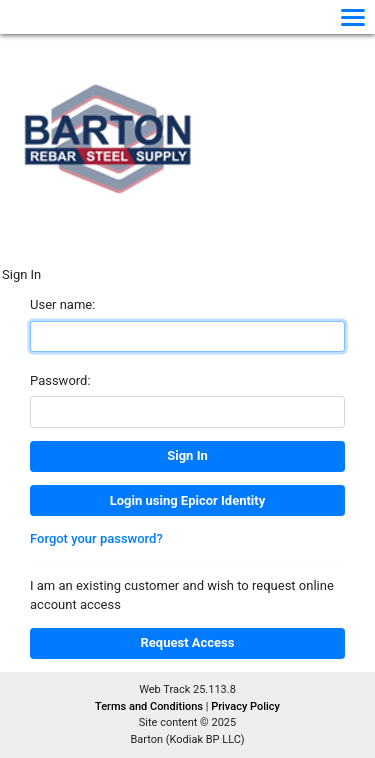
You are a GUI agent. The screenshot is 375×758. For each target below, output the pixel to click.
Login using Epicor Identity (187, 500)
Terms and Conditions (150, 706)
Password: (60, 380)
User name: (62, 304)
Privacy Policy (245, 706)
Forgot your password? (96, 538)
